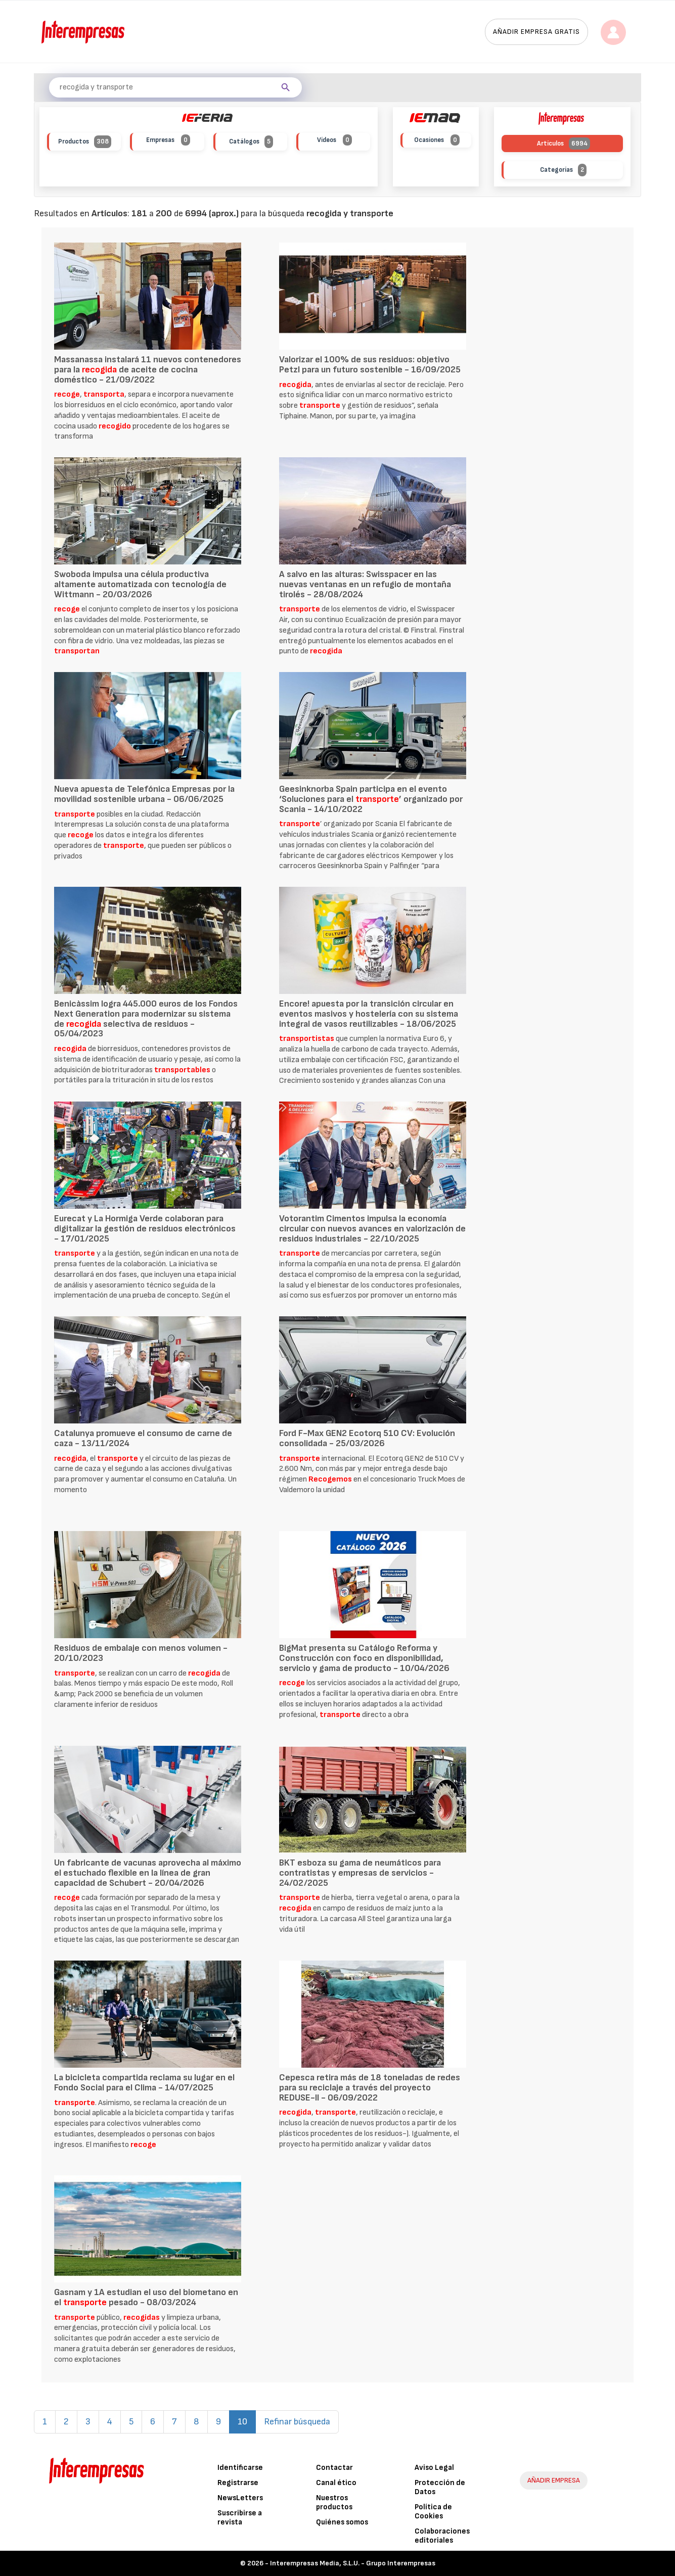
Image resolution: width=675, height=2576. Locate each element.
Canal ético (336, 2483)
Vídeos (334, 140)
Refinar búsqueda (297, 2421)
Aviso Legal (434, 2467)
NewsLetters (240, 2498)
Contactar (334, 2467)
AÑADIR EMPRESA (553, 2480)
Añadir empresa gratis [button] (536, 31)
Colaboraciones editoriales (442, 2535)
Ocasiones (437, 140)
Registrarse (237, 2483)
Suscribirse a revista (239, 2517)
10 (247, 2421)
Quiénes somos (342, 2522)
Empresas (168, 140)
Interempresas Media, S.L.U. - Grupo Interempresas (352, 2563)
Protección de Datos (440, 2487)
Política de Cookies (433, 2511)
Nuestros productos (334, 2502)
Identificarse (240, 2467)
